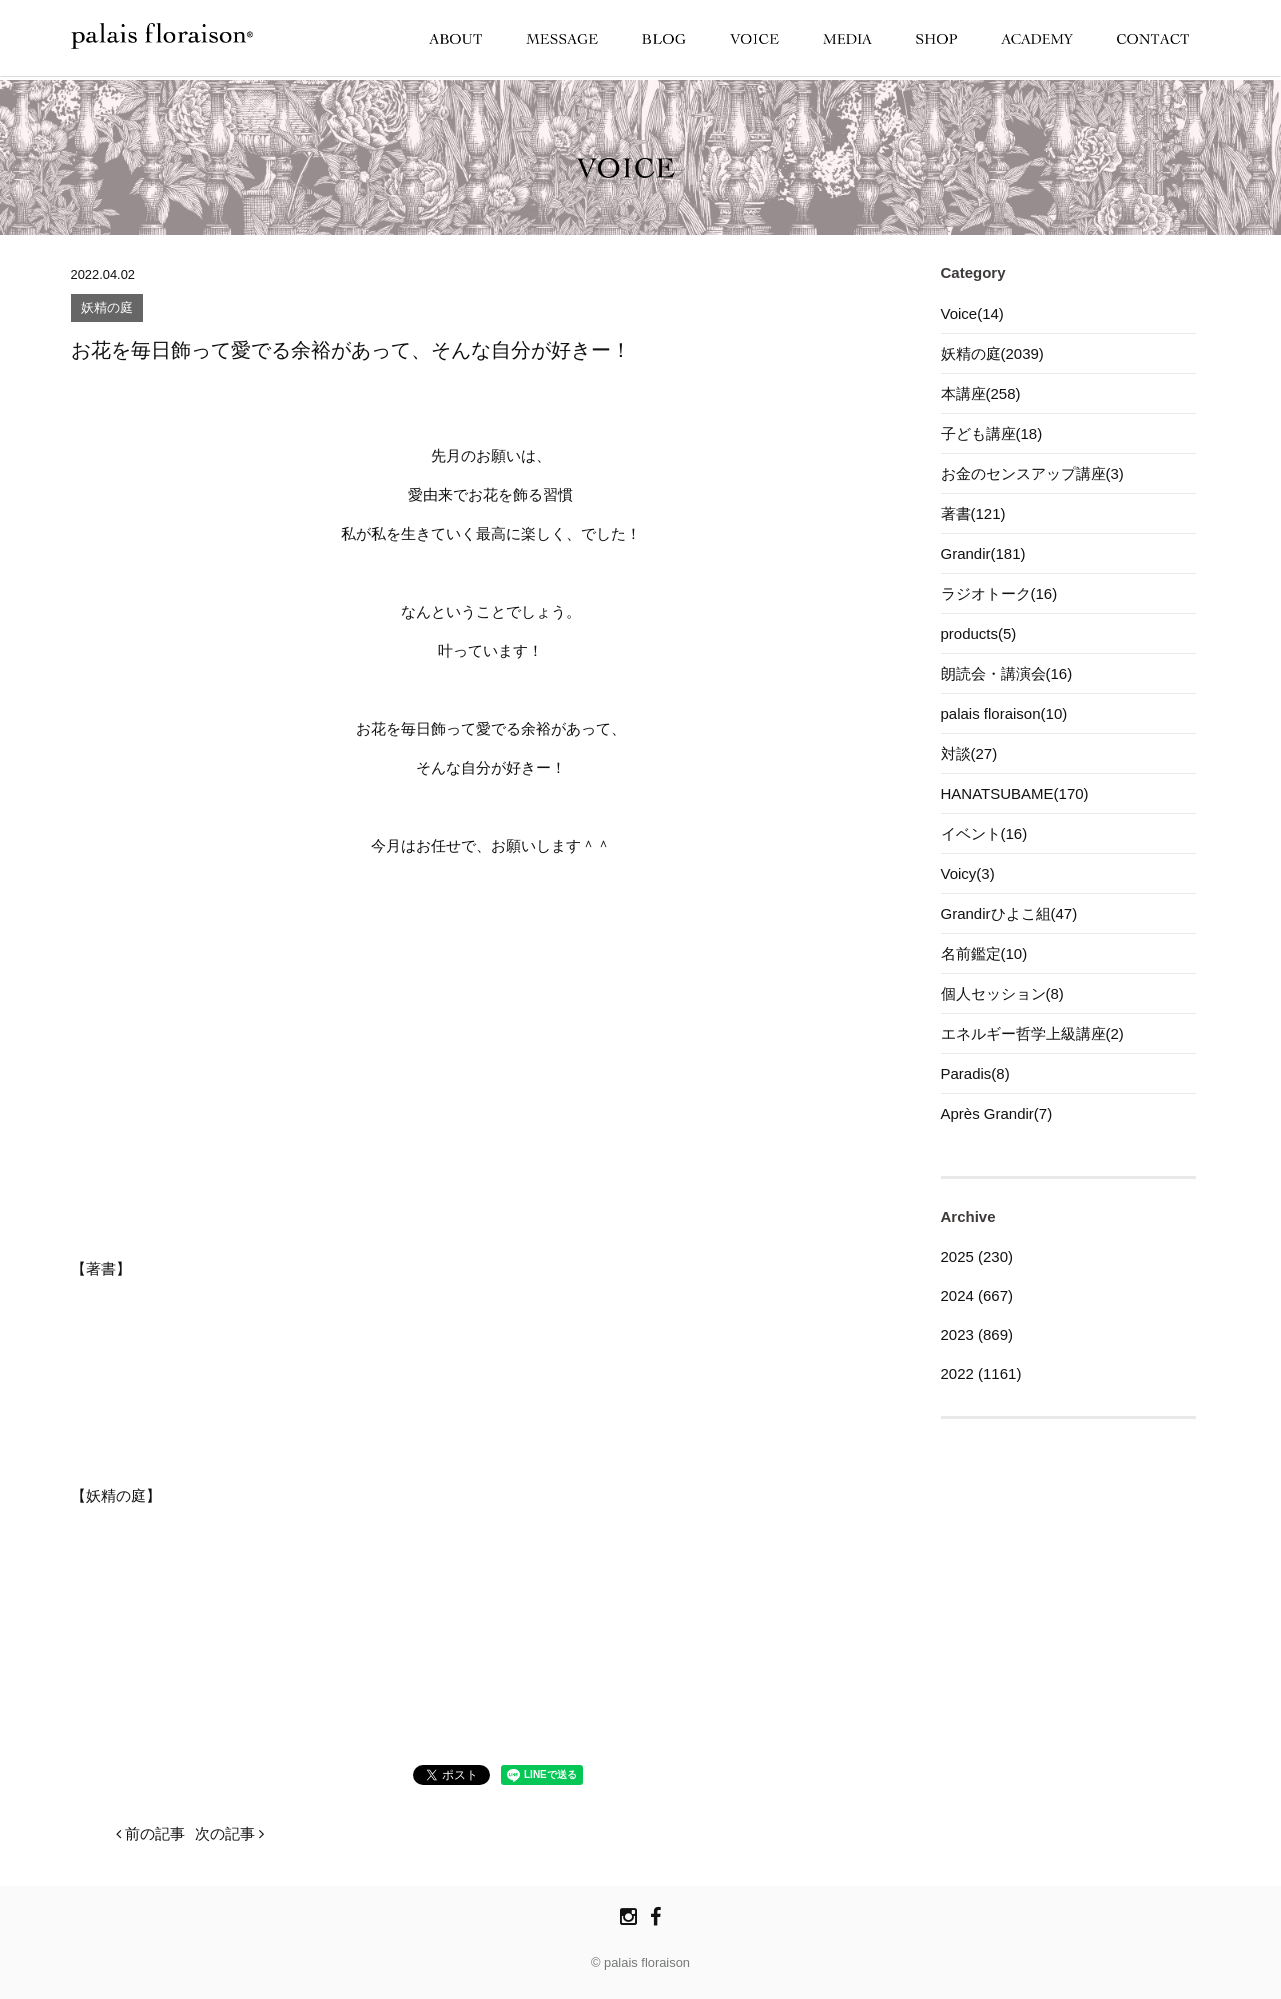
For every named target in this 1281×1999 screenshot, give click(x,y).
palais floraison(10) (1004, 713)
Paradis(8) (975, 1073)
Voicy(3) (968, 873)
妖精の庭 (107, 308)
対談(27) (969, 753)
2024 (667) (977, 1295)
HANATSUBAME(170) (1015, 793)
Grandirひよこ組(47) (1009, 913)
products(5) (979, 633)
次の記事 (229, 1833)
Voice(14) (972, 313)
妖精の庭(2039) (992, 353)
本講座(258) (981, 393)
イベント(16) (984, 833)
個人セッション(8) (1002, 993)
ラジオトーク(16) (999, 593)
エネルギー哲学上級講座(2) (1032, 1033)
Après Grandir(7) (997, 1113)
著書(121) (973, 513)
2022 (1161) (981, 1373)
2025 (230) (977, 1256)
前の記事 (150, 1833)
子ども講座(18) (992, 433)
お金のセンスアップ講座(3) (1032, 473)
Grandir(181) (983, 553)
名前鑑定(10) (984, 953)
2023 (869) (977, 1334)
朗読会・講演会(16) (1007, 673)
